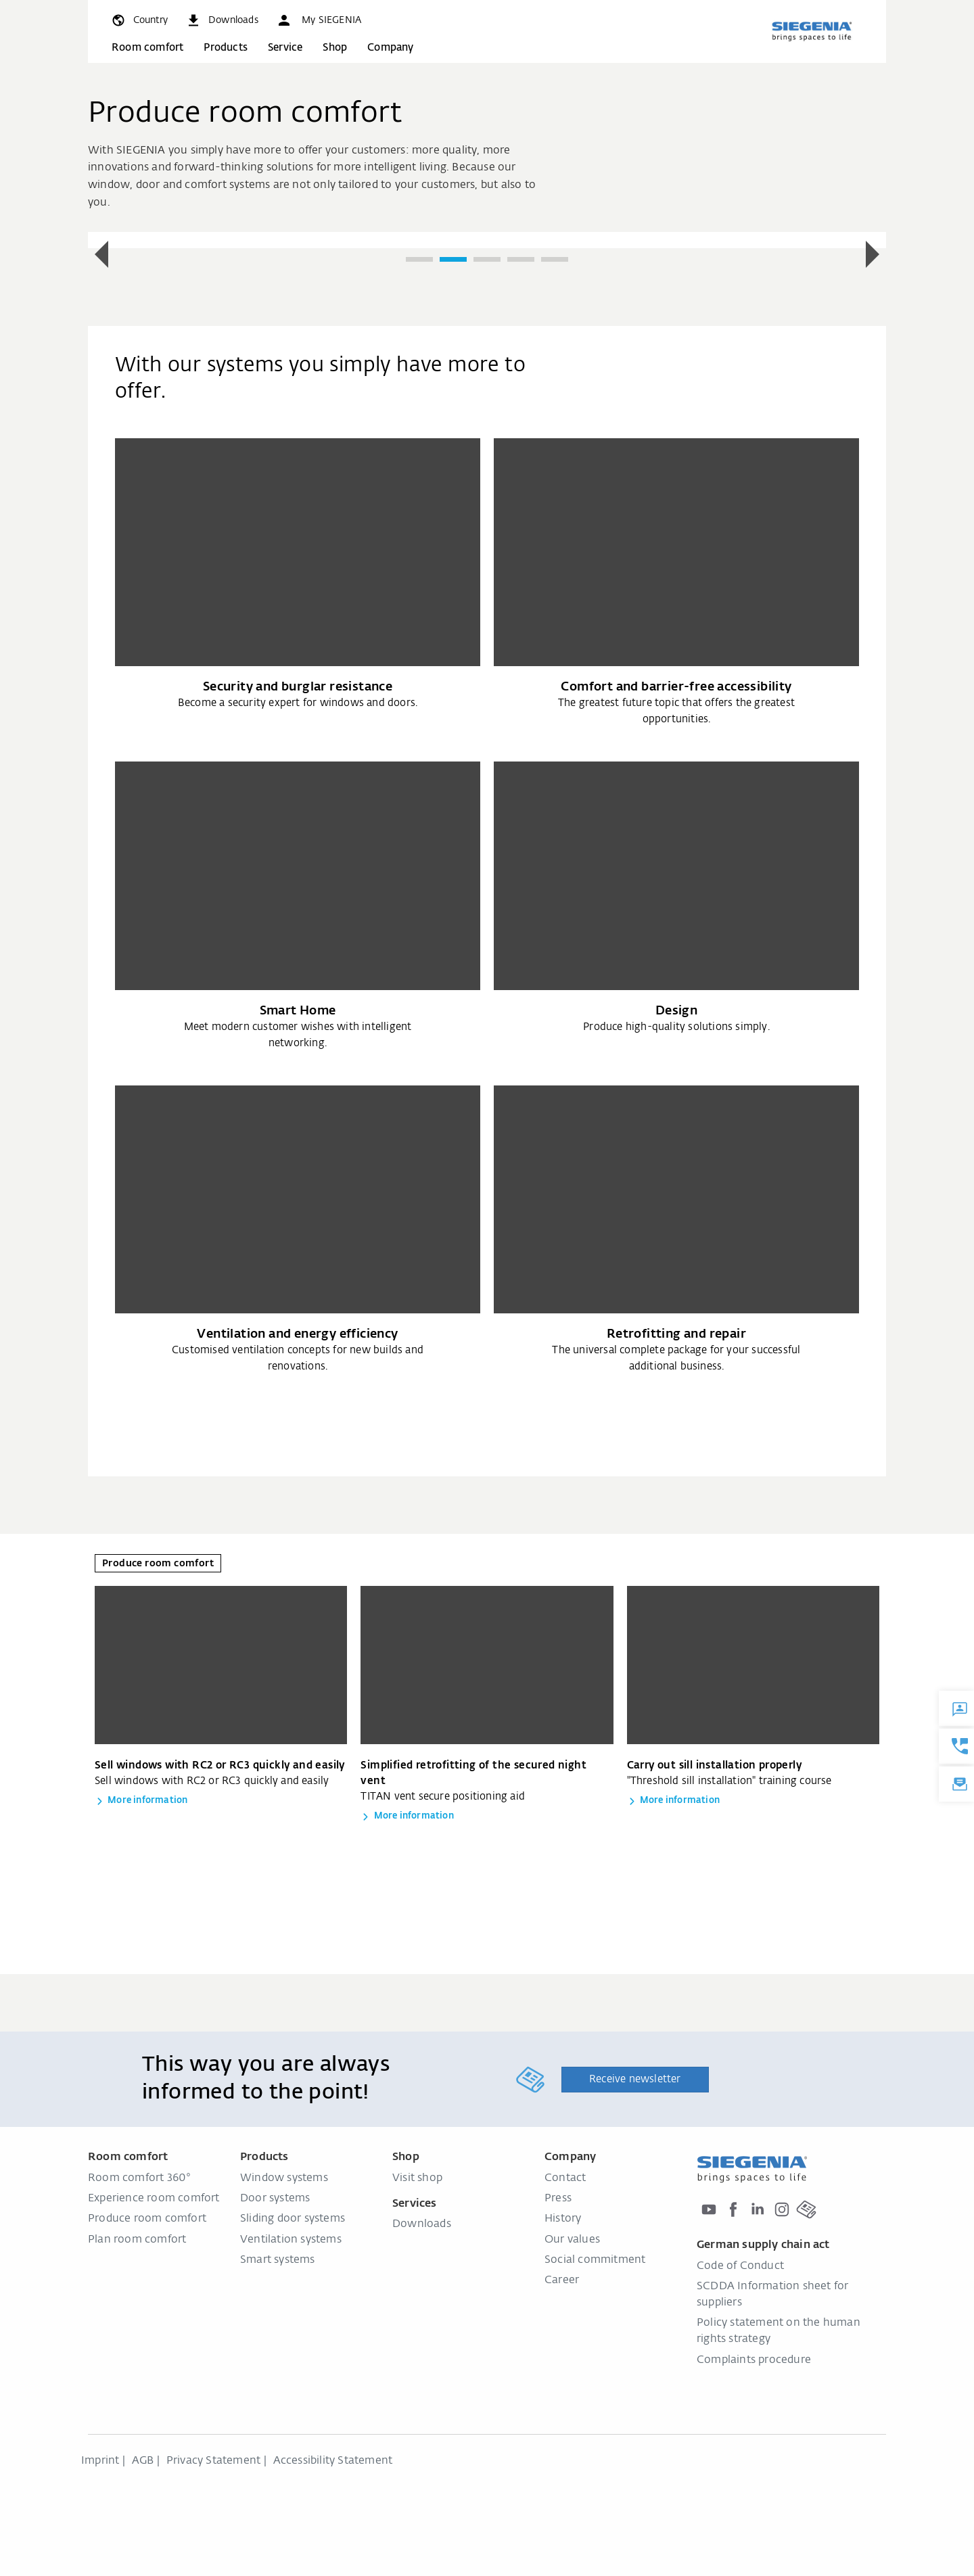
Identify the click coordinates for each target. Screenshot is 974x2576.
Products (226, 48)
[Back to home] (811, 31)
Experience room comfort (154, 2198)
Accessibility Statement (333, 2461)
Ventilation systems (291, 2239)
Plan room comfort (137, 2239)
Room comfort (147, 48)
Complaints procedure (754, 2360)
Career (561, 2280)
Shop (335, 48)
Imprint (100, 2461)
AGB (143, 2461)
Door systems (275, 2198)
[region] (487, 255)
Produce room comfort (147, 2219)
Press (558, 2198)
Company (390, 48)
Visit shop (417, 2178)
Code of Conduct (740, 2266)
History (562, 2219)
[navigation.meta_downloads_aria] (222, 20)
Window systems (284, 2178)
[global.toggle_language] (139, 20)
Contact (565, 2178)
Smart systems (277, 2260)
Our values (572, 2239)
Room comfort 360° (139, 2178)
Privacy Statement (213, 2461)
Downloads (421, 2224)
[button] (318, 20)
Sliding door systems (292, 2219)
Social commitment (594, 2260)
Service (285, 48)
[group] (487, 240)
